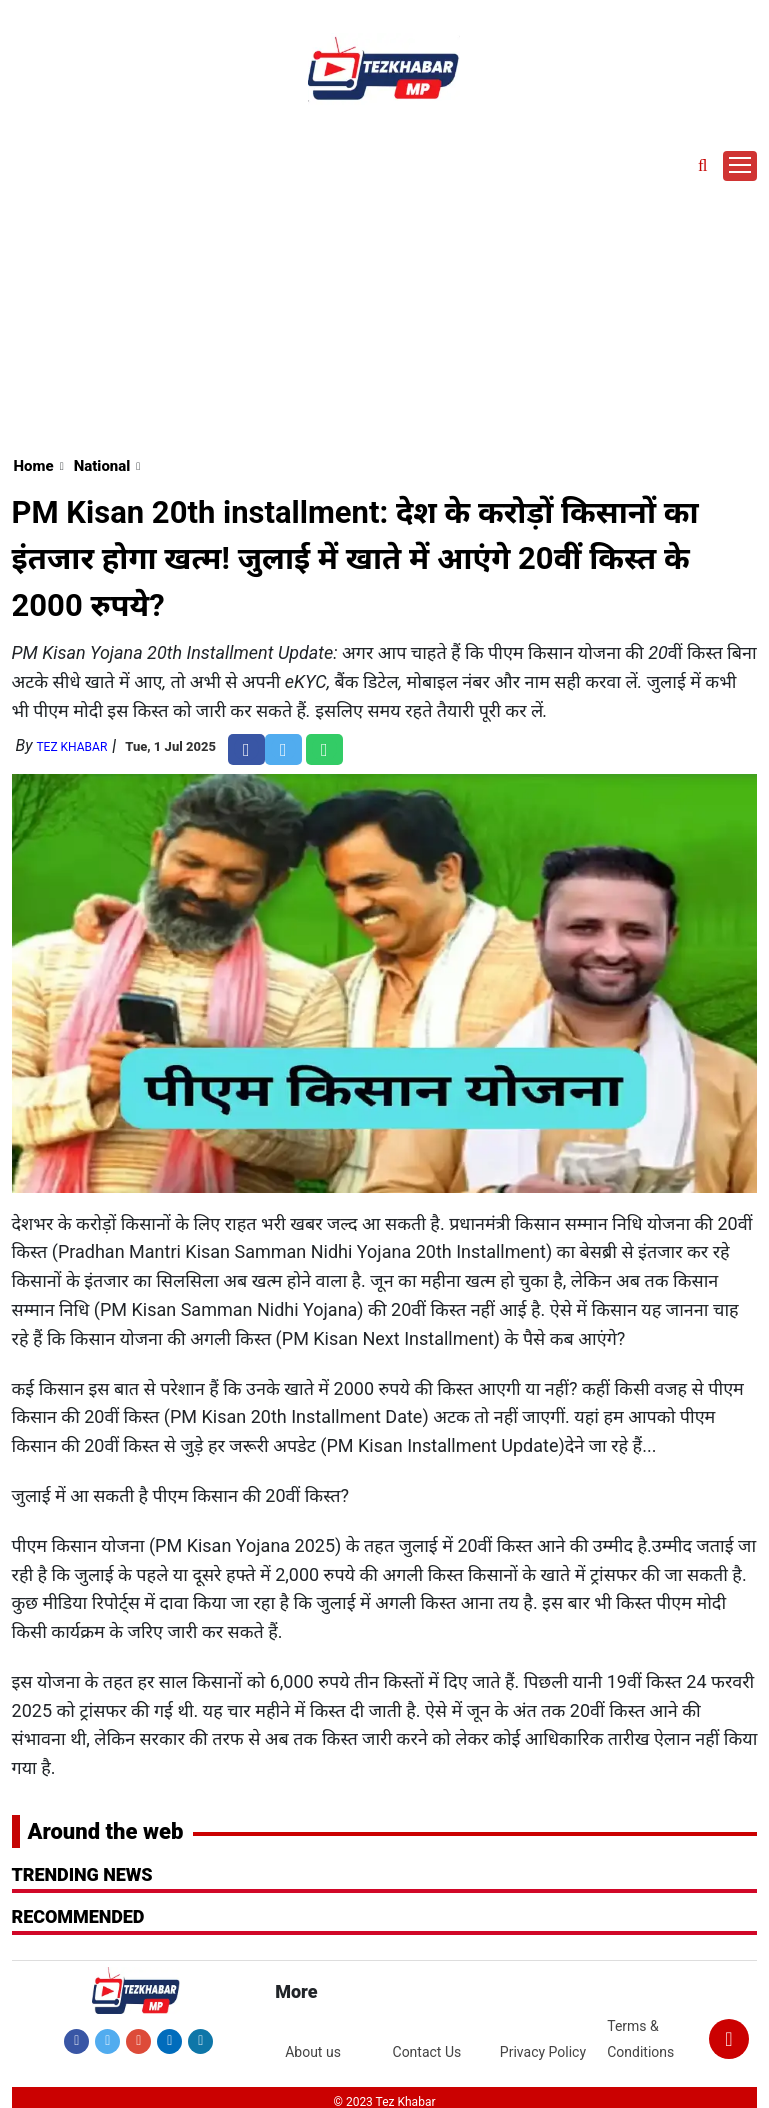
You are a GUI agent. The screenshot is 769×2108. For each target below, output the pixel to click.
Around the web (106, 1831)
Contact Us (427, 2052)
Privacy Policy (543, 2052)
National (102, 466)
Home (34, 466)
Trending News (82, 1874)
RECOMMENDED (78, 1916)
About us (313, 2052)
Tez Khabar (71, 747)
